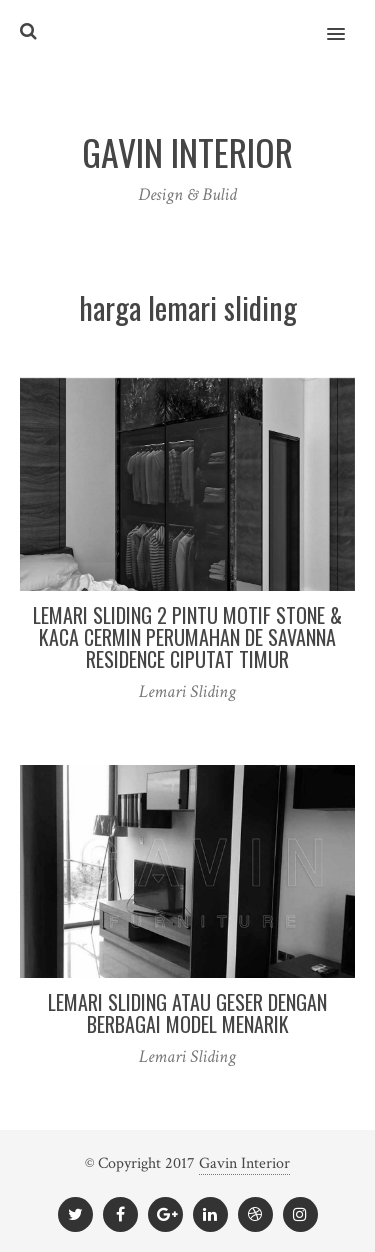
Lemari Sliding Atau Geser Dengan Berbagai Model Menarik (187, 1013)
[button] (347, 21)
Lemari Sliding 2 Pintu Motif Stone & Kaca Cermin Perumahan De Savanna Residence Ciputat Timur (187, 637)
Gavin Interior (244, 1163)
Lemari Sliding (187, 691)
